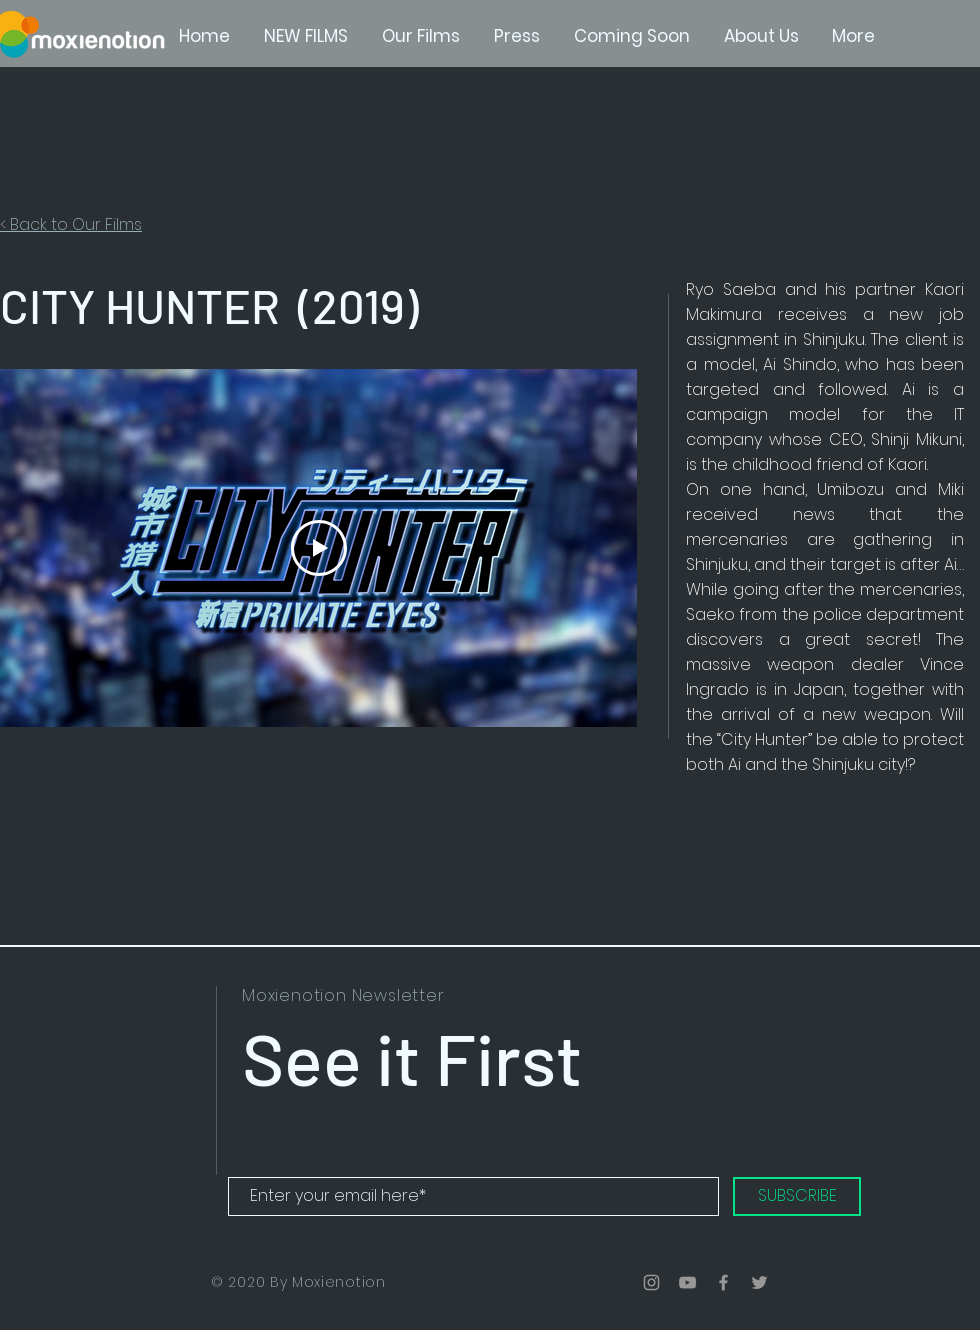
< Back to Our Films (71, 224)
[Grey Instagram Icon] (651, 1282)
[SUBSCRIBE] (797, 1196)
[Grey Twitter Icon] (759, 1282)
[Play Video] (319, 548)
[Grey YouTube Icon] (687, 1282)
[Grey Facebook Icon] (723, 1282)
